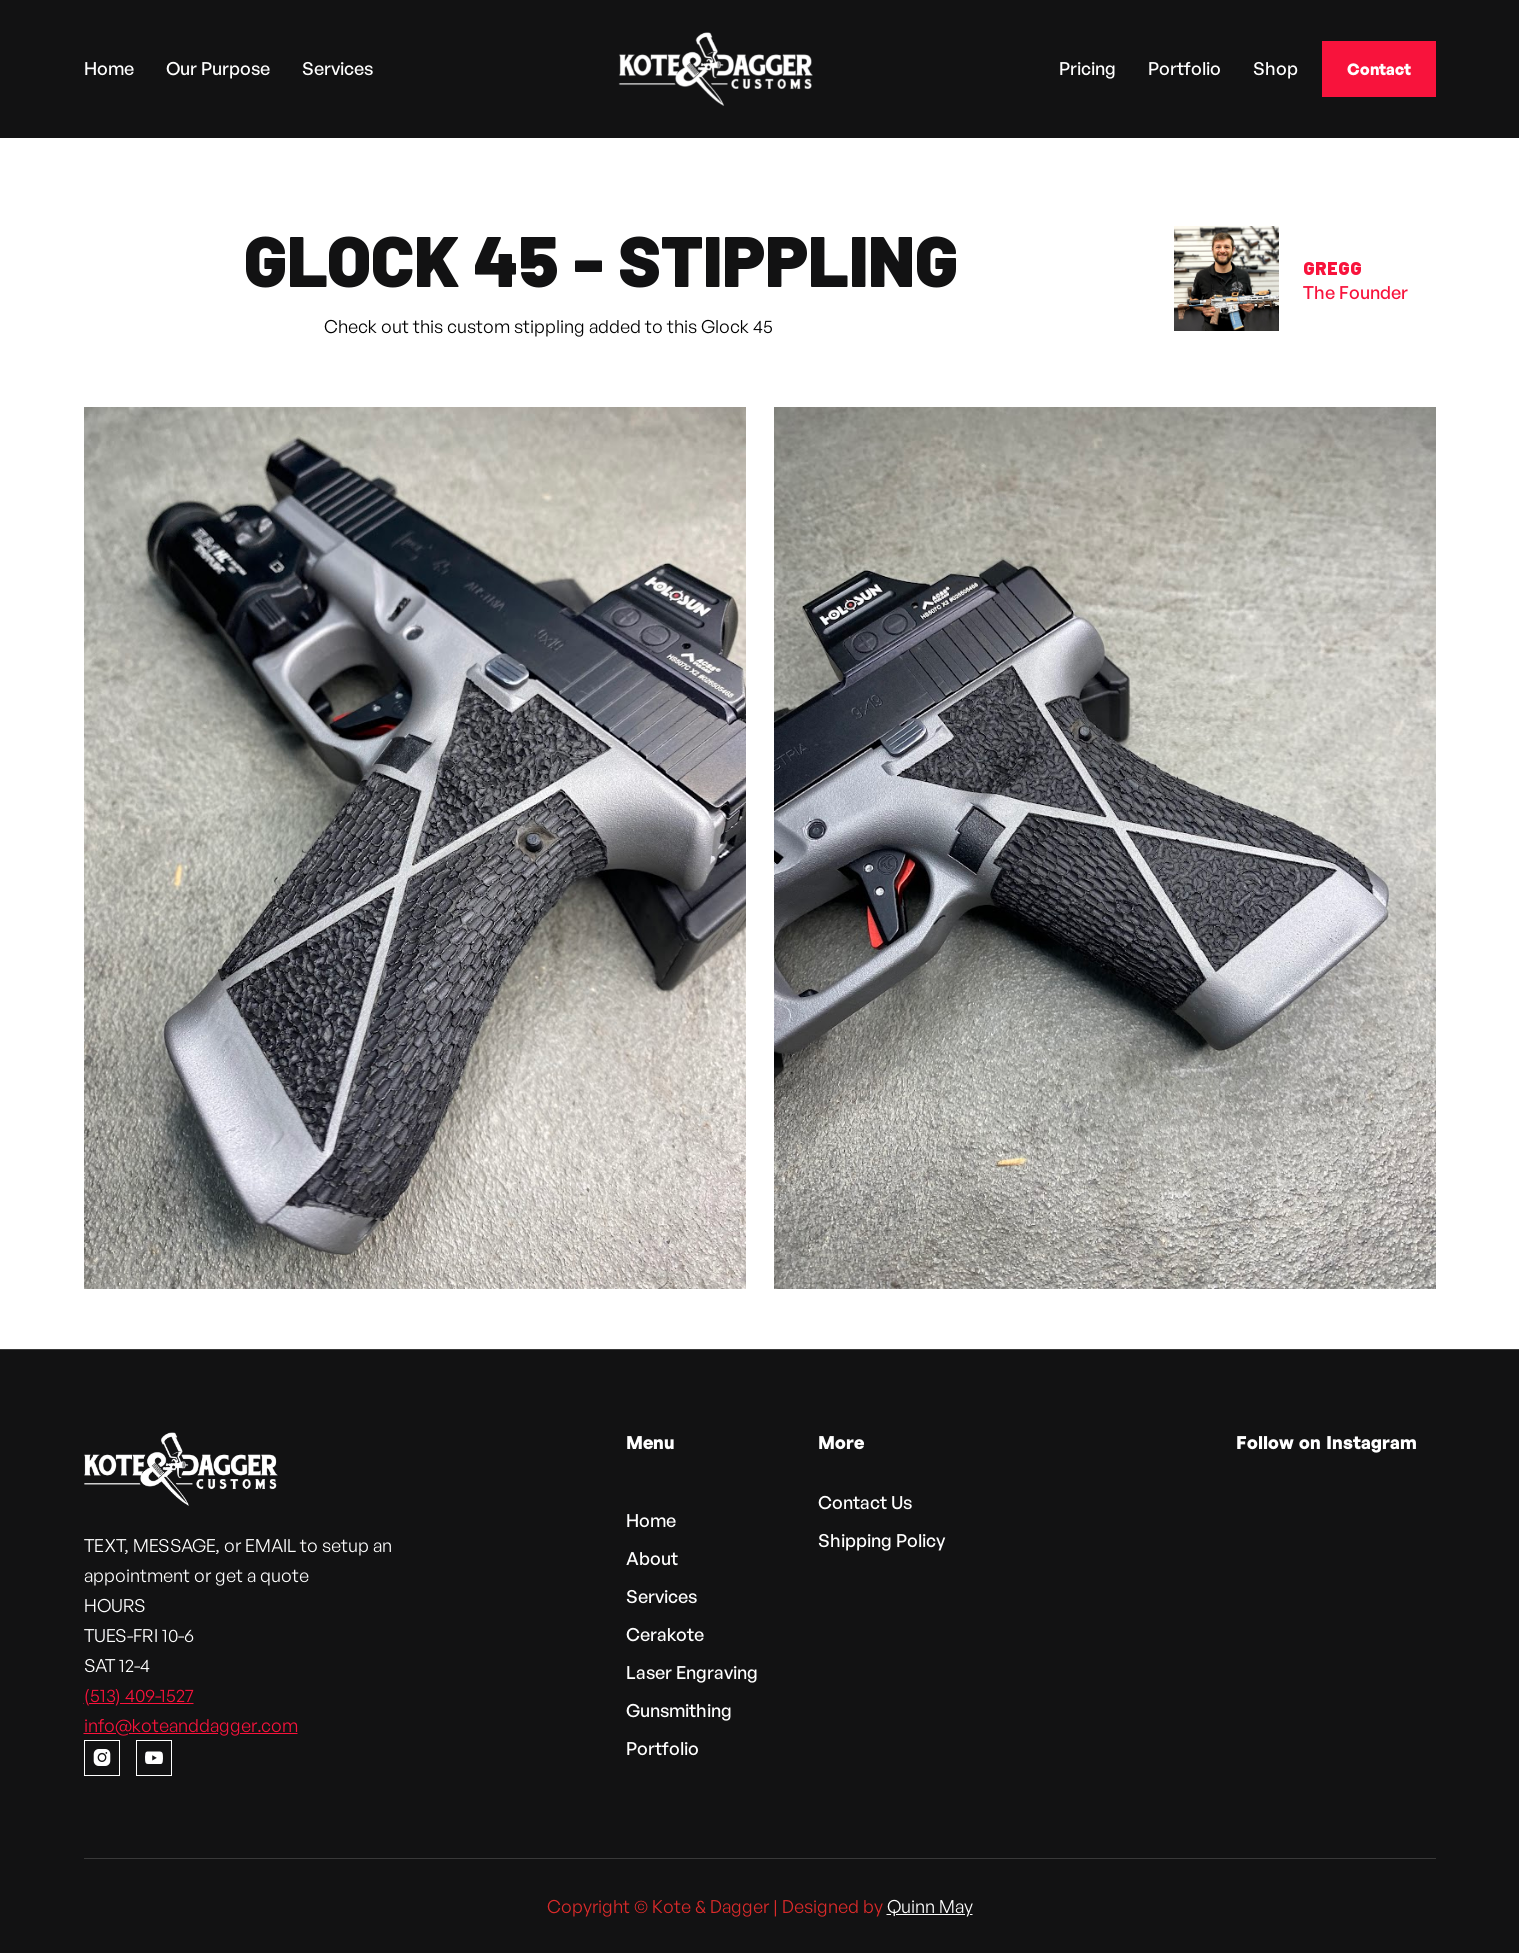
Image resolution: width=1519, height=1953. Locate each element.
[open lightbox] (415, 848)
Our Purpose (218, 67)
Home (109, 67)
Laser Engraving (693, 1670)
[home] (716, 69)
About (654, 1558)
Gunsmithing (680, 1707)
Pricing (1087, 67)
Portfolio (1184, 67)
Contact (1379, 69)
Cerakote (667, 1633)
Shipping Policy (878, 1541)
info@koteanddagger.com (204, 1721)
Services (337, 67)
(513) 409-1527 (153, 1692)
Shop (1275, 67)
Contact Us (862, 1504)
